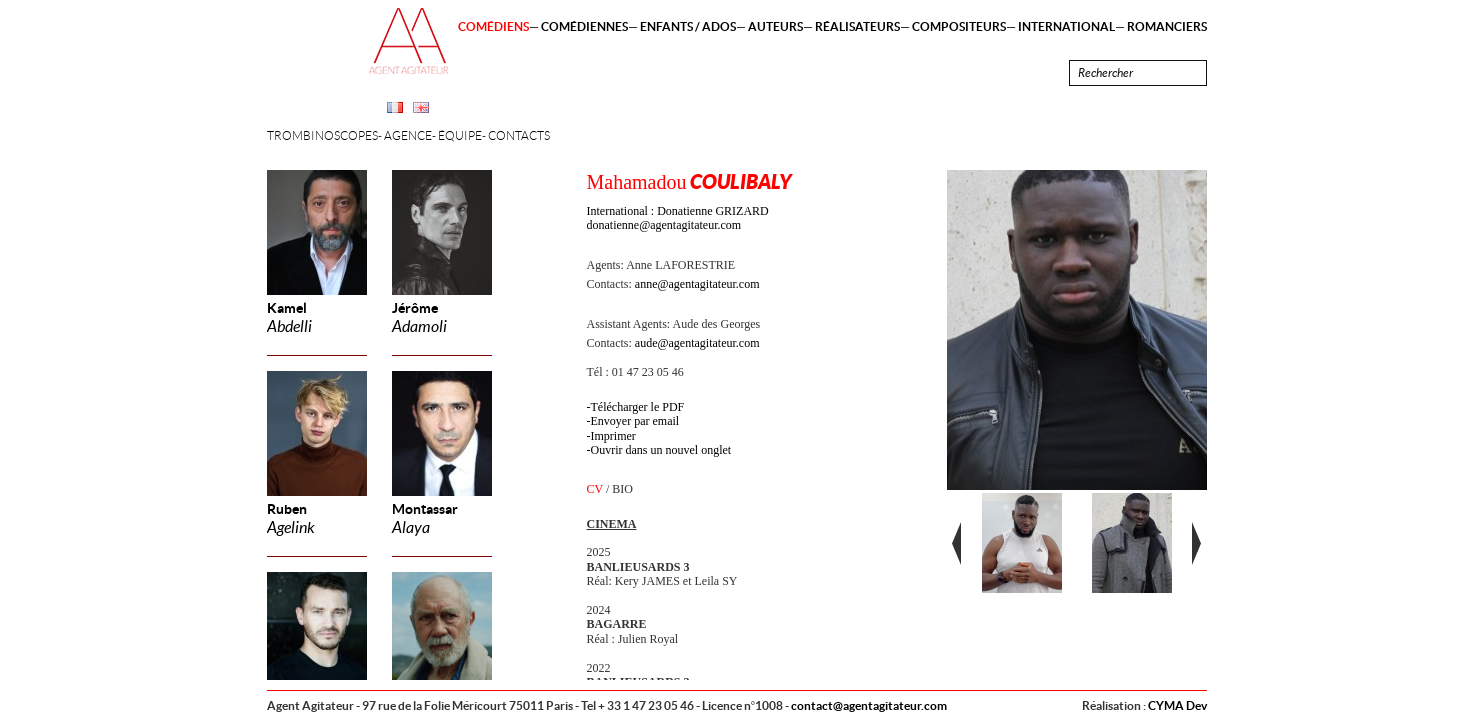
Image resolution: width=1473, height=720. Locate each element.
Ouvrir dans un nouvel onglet (661, 450)
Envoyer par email (635, 421)
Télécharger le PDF (638, 407)
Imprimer (613, 436)
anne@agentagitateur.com (697, 284)
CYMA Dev (1177, 705)
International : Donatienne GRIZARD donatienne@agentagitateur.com (678, 218)
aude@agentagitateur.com (697, 343)
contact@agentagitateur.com (869, 705)
